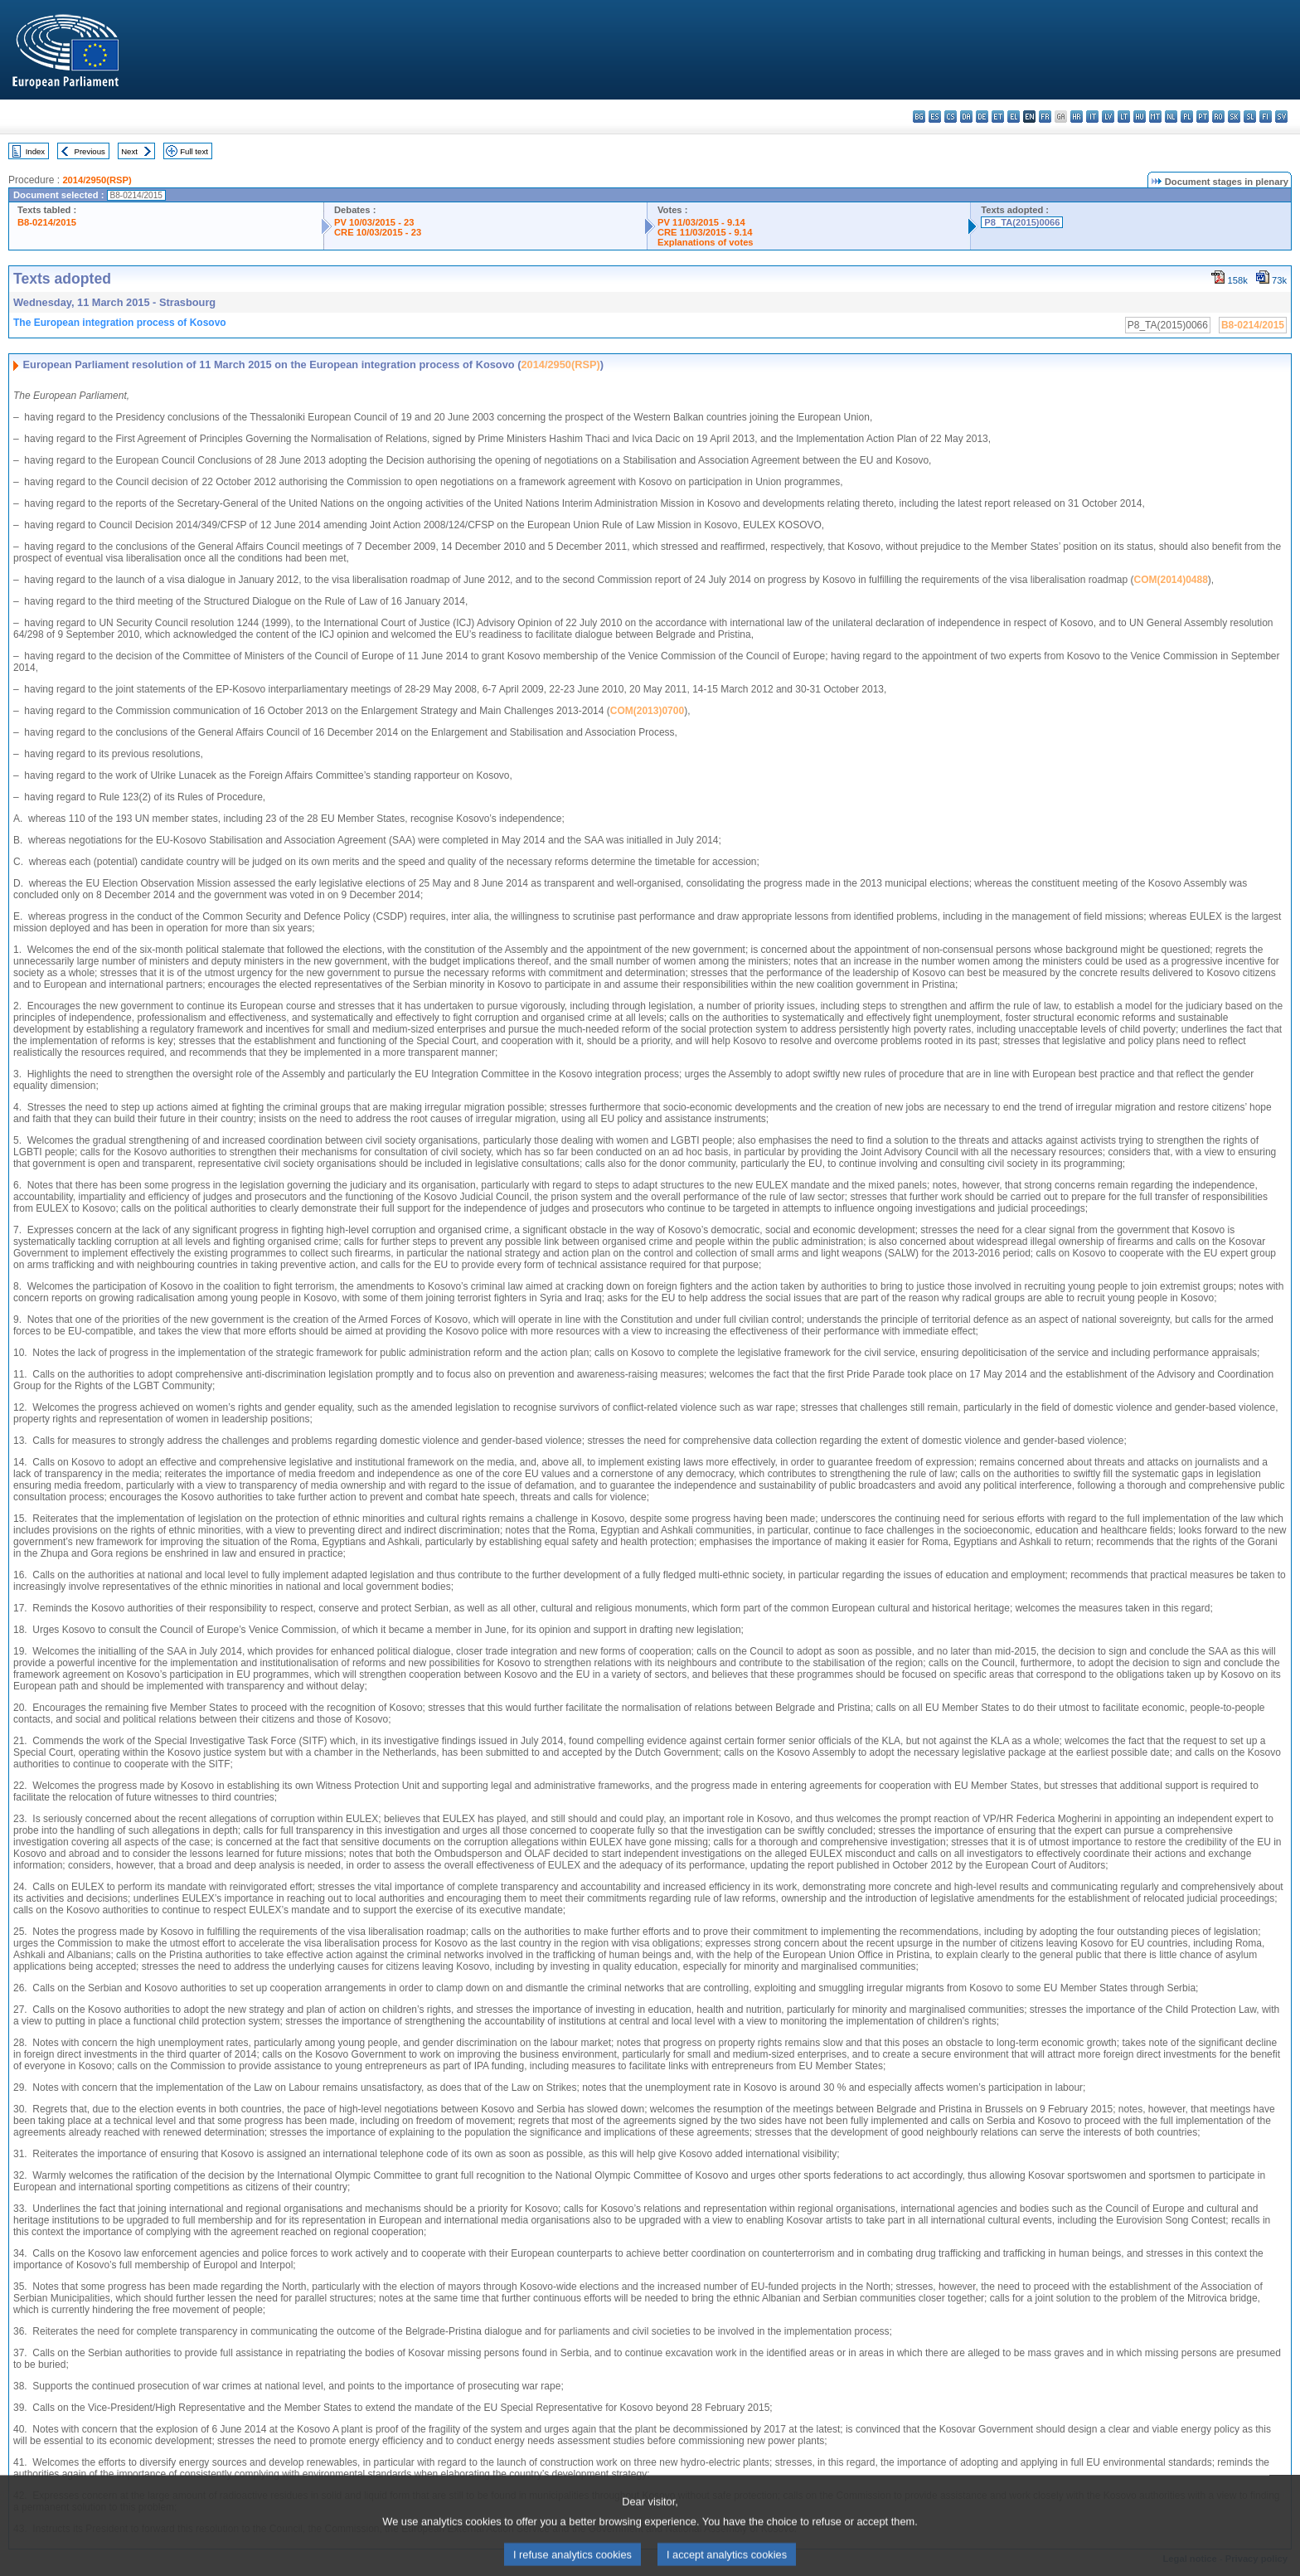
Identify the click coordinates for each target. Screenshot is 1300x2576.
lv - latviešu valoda (1108, 116)
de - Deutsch (982, 116)
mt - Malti (1155, 116)
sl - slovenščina (1250, 116)
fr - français (1045, 116)
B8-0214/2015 (46, 222)
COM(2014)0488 (1170, 580)
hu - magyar (1139, 116)
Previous (90, 151)
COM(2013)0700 (647, 711)
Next (129, 151)
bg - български (919, 116)
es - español (935, 116)
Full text (194, 151)
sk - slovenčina (1234, 116)
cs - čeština (950, 116)
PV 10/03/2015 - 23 (374, 222)
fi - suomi (1265, 116)
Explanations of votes (705, 242)
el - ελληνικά (1013, 116)
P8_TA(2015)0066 (1022, 222)
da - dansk (966, 116)
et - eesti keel (998, 116)
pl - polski (1187, 116)
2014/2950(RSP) (96, 180)
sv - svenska (1281, 116)
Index (35, 151)
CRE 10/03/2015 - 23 (377, 232)
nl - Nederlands (1171, 116)
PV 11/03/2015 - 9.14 (701, 222)
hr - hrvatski (1076, 116)
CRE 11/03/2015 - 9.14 (704, 232)
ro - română (1218, 116)
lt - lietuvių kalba (1124, 116)
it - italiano (1092, 116)
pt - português (1202, 116)
